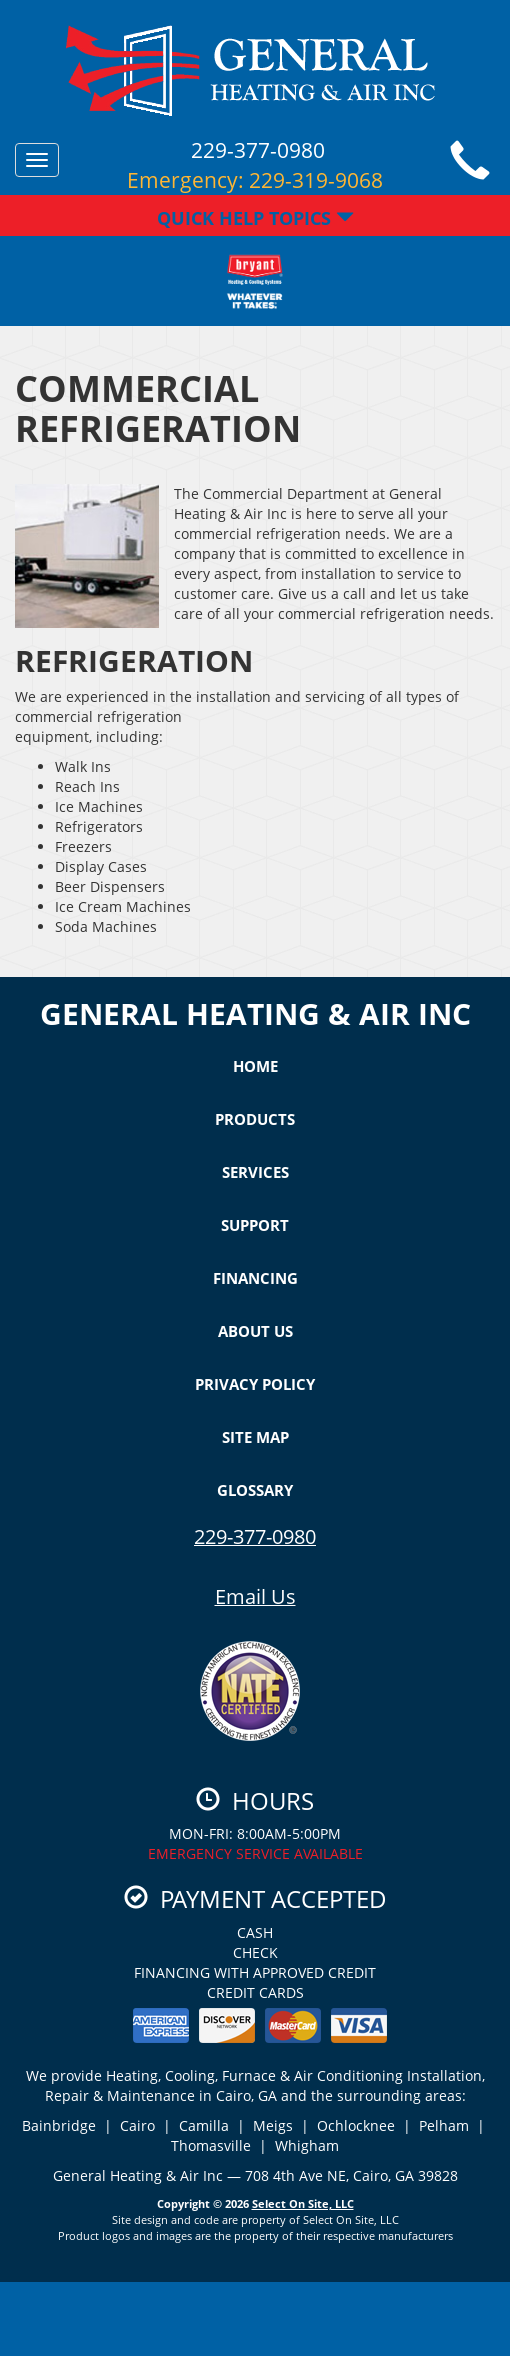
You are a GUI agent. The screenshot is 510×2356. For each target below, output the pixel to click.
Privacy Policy (255, 1384)
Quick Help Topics (255, 218)
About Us (255, 1331)
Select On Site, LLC (303, 2203)
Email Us (255, 1596)
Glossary (255, 1490)
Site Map (255, 1437)
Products (255, 1119)
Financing (255, 1278)
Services (255, 1172)
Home (255, 1066)
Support (255, 1225)
